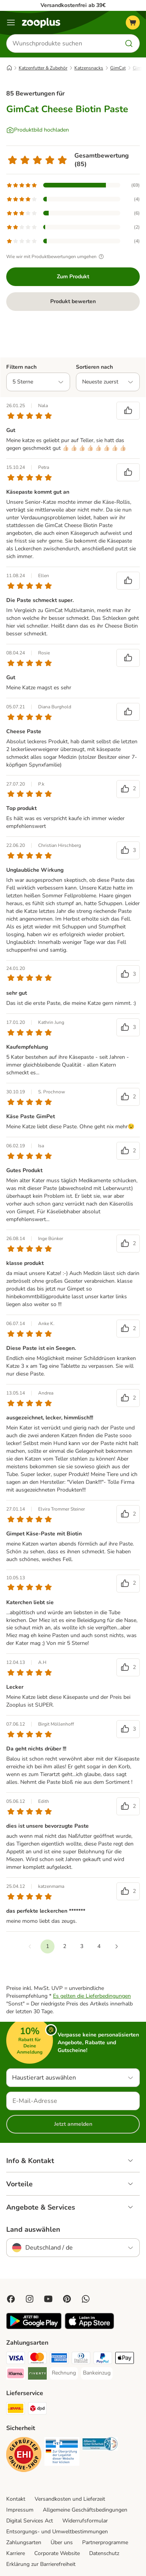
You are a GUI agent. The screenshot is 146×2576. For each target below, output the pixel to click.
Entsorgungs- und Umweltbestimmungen (57, 2531)
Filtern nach (21, 367)
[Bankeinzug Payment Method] (97, 2373)
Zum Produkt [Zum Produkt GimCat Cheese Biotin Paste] (73, 276)
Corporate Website (57, 2553)
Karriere (15, 2553)
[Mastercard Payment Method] (37, 2359)
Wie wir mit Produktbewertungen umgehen (56, 256)
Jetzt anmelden (73, 2124)
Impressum (19, 2510)
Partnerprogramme (105, 2542)
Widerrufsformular (85, 2520)
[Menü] (11, 22)
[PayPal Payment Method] (102, 2359)
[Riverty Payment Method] (37, 2374)
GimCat (118, 68)
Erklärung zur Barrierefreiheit (41, 2564)
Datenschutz (104, 2553)
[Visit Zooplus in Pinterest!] (67, 2299)
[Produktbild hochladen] (37, 130)
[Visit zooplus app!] (34, 2327)
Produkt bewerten (73, 301)
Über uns (62, 2542)
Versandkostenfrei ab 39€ (73, 5)
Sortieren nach (94, 367)
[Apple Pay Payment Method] (124, 2359)
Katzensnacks (88, 68)
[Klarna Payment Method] (15, 2374)
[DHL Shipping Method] (15, 2409)
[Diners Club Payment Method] (81, 2359)
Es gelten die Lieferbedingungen (92, 1996)
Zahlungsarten (23, 2542)
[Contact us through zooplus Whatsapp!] (85, 2299)
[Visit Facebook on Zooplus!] (11, 2299)
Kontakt (15, 2499)
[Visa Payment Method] (15, 2359)
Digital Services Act (29, 2520)
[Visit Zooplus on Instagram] (29, 2299)
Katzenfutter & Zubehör (43, 68)
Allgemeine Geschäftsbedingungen (85, 2510)
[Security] (23, 2455)
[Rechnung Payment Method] (64, 2373)
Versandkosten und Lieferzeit (70, 2499)
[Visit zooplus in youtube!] (48, 2299)
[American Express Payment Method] (59, 2359)
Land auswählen (33, 2229)
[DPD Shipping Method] (37, 2409)
